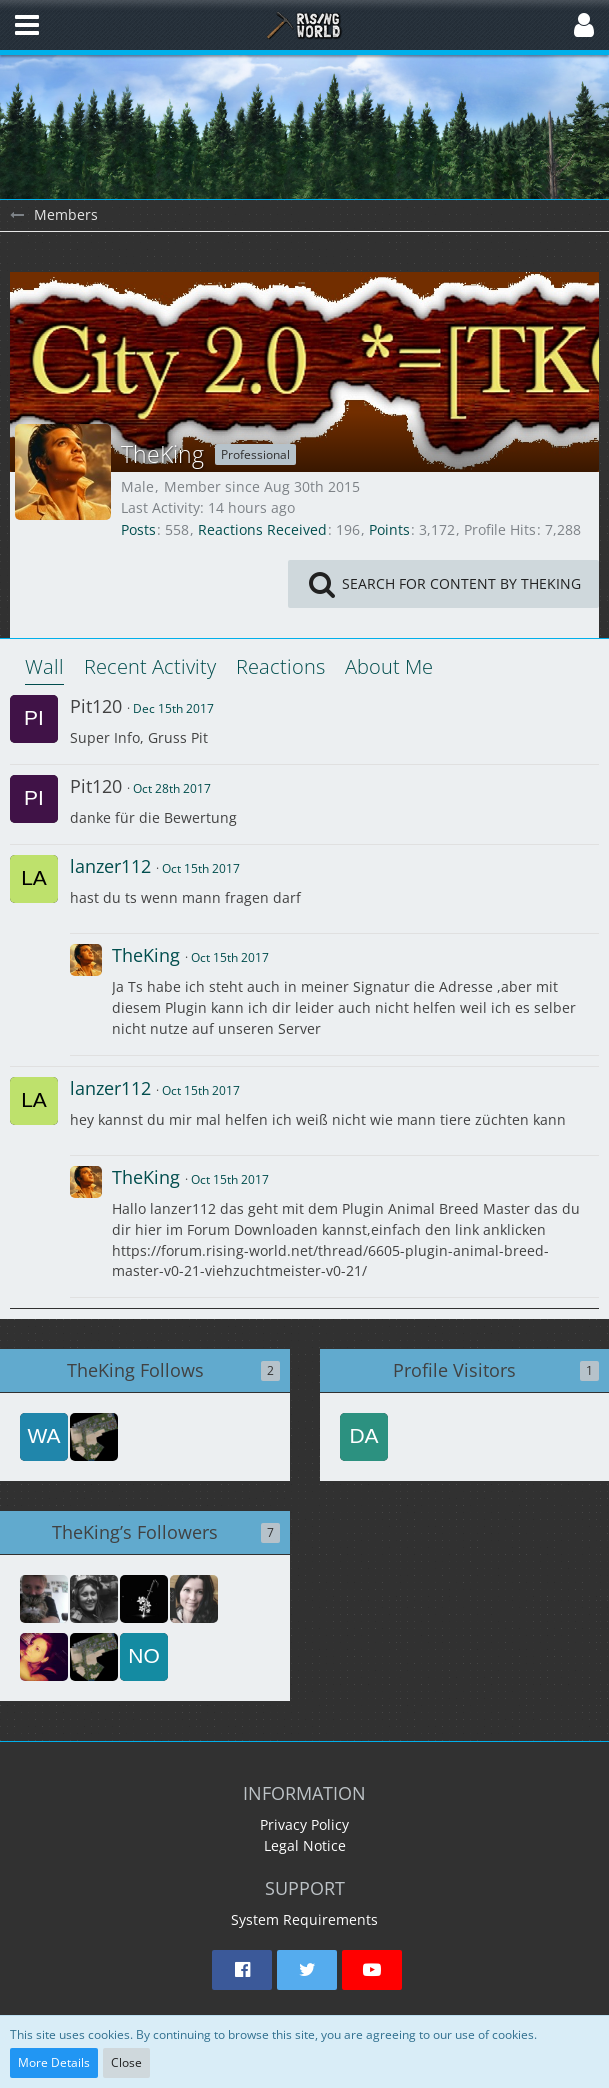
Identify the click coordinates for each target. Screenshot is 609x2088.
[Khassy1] (44, 1599)
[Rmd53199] (194, 1599)
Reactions (280, 666)
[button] (27, 25)
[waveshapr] (44, 1437)
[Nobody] (144, 1657)
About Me (389, 666)
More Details (54, 2062)
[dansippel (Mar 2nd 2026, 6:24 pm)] (364, 1437)
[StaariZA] (44, 1657)
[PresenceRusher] (144, 1599)
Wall (44, 666)
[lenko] (94, 1437)
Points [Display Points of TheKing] (389, 529)
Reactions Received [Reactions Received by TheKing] (262, 529)
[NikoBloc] (94, 1599)
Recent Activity (150, 666)
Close (126, 2062)
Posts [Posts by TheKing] (138, 529)
